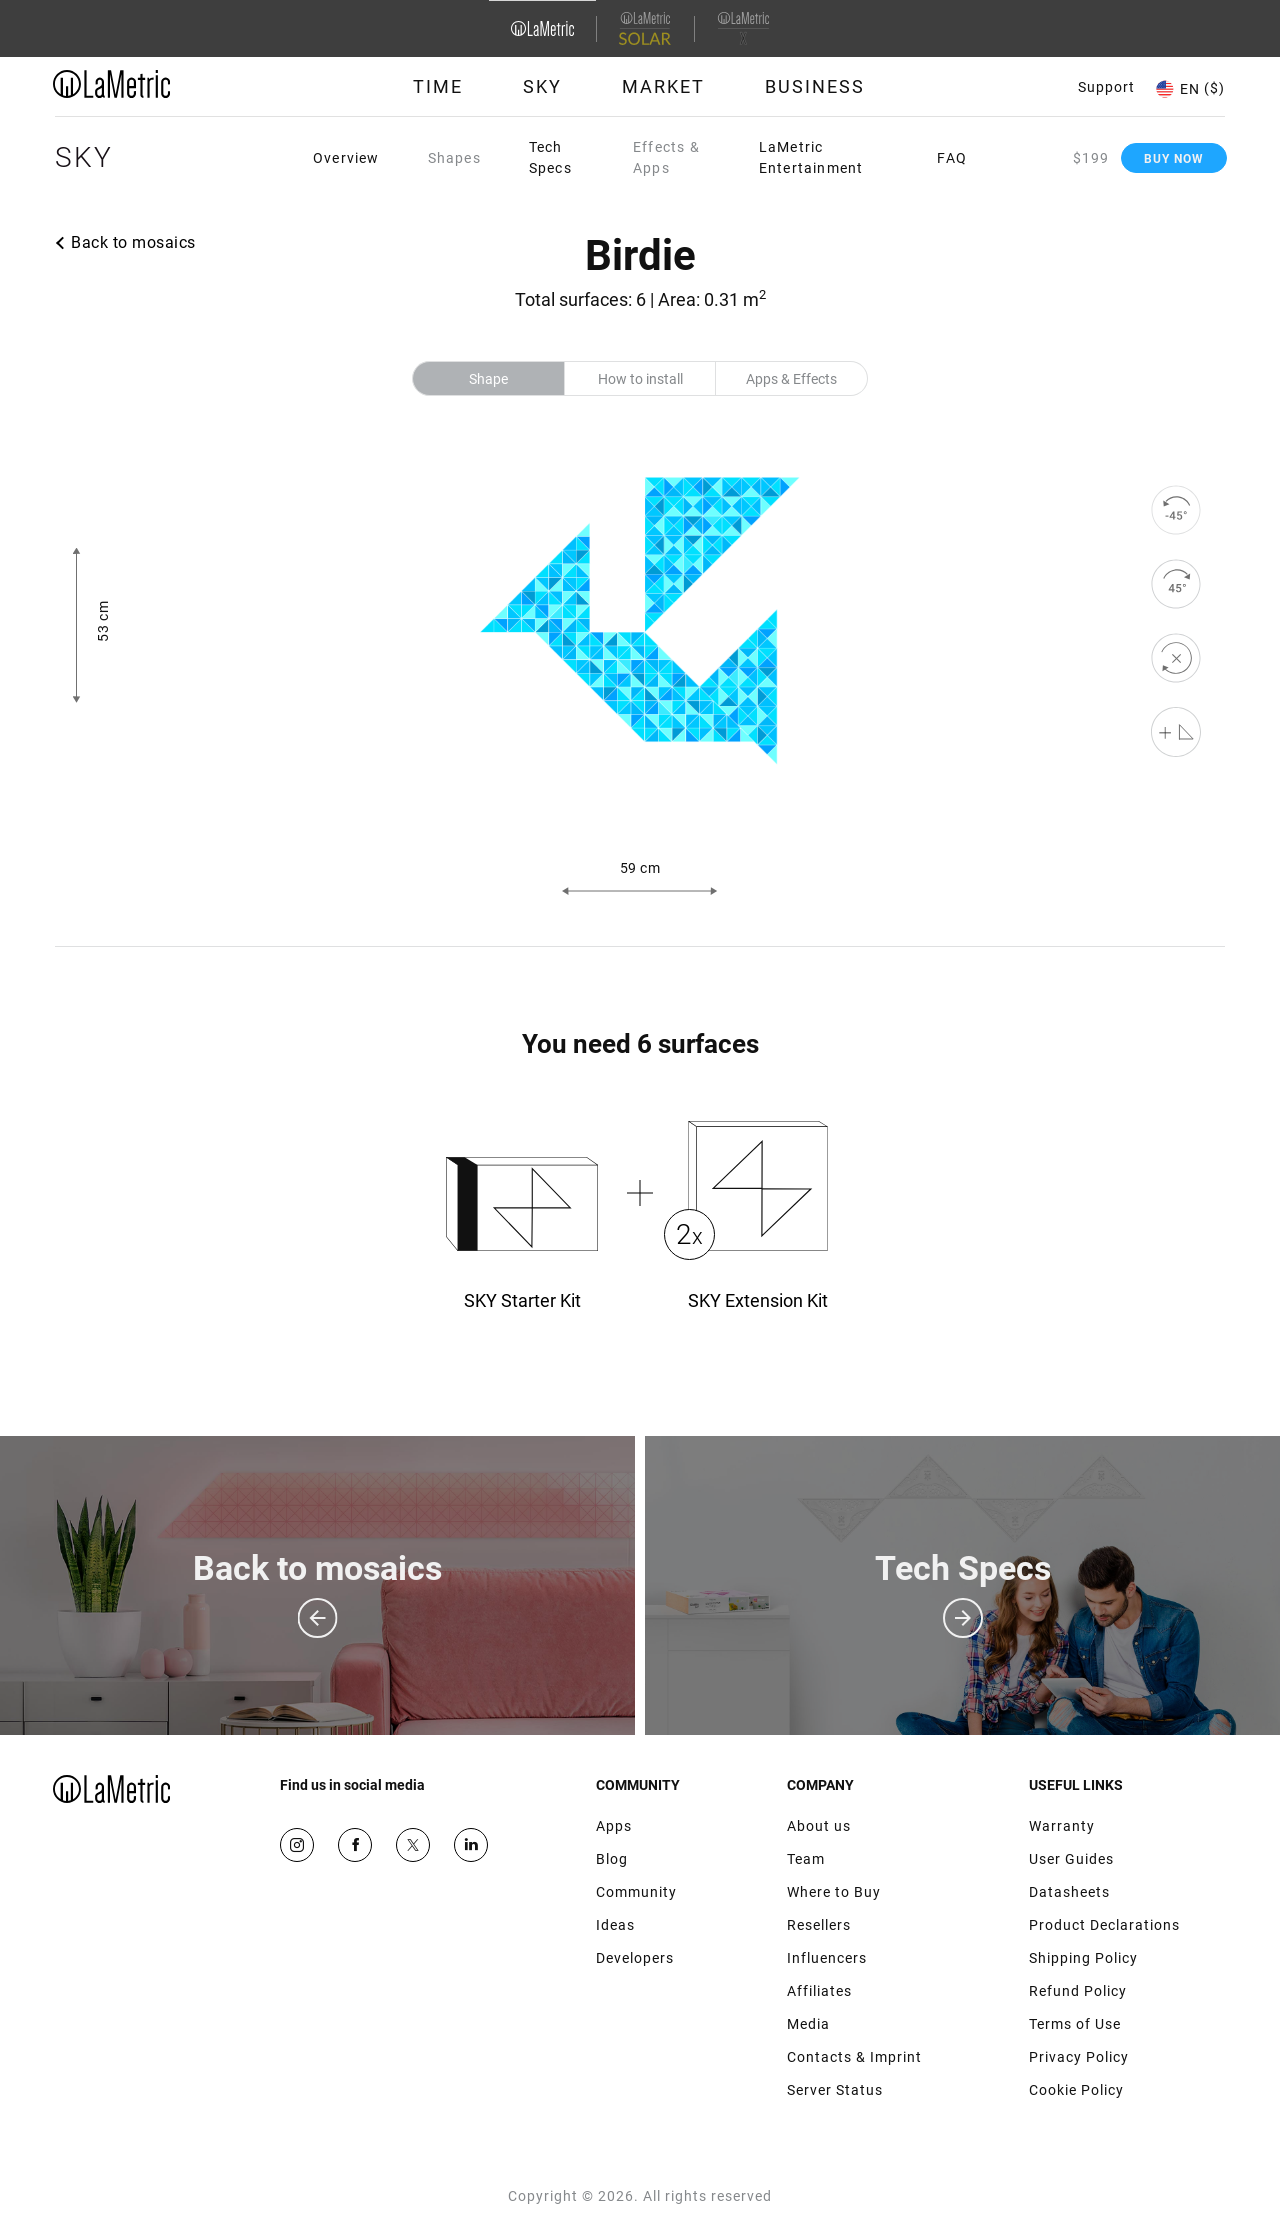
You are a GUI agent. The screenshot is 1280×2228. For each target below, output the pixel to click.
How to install (640, 379)
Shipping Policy (1083, 1958)
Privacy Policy (1079, 2057)
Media (808, 2024)
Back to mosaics (133, 242)
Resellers (819, 1925)
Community (636, 1892)
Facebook (355, 1845)
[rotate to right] (1176, 584)
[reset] (1176, 658)
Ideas (615, 1925)
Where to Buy (834, 1892)
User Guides (1071, 1859)
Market (663, 86)
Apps (614, 1826)
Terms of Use (1075, 2024)
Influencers (827, 1958)
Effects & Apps (666, 157)
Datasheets (1069, 1892)
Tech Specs (550, 157)
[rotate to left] (1176, 510)
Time (438, 86)
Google (471, 1845)
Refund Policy (1078, 1991)
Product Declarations (1104, 1925)
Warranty (1062, 1826)
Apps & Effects (791, 379)
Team (806, 1859)
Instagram (297, 1845)
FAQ (952, 158)
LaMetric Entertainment (811, 157)
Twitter (413, 1845)
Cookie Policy (1076, 2090)
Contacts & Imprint (854, 2057)
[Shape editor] (1176, 732)
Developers (635, 1958)
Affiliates (819, 1991)
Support (1106, 87)
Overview (346, 158)
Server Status (835, 2090)
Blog (612, 1859)
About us (819, 1826)
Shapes (454, 158)
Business (815, 86)
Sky (542, 86)
